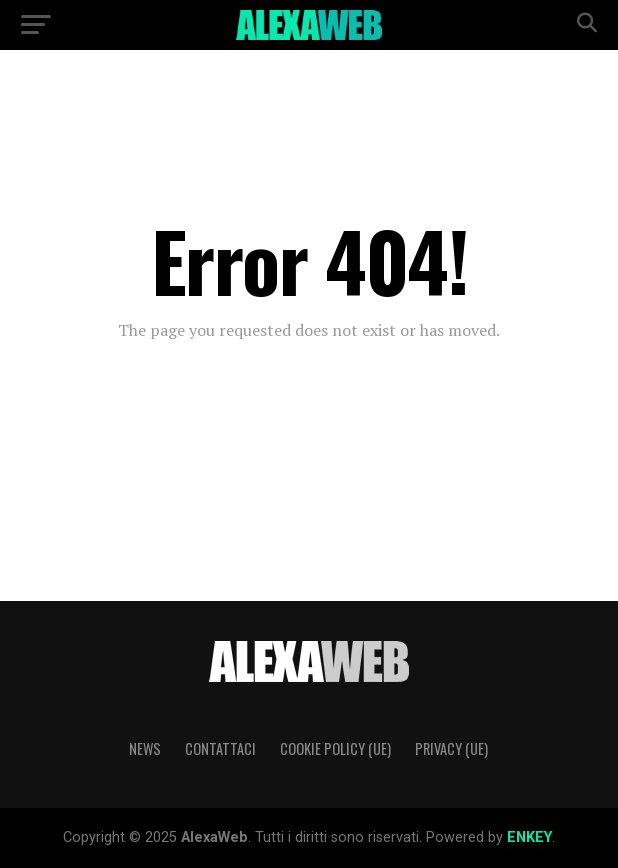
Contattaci (220, 748)
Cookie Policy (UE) (335, 748)
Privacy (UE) (451, 748)
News (145, 748)
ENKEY (529, 837)
